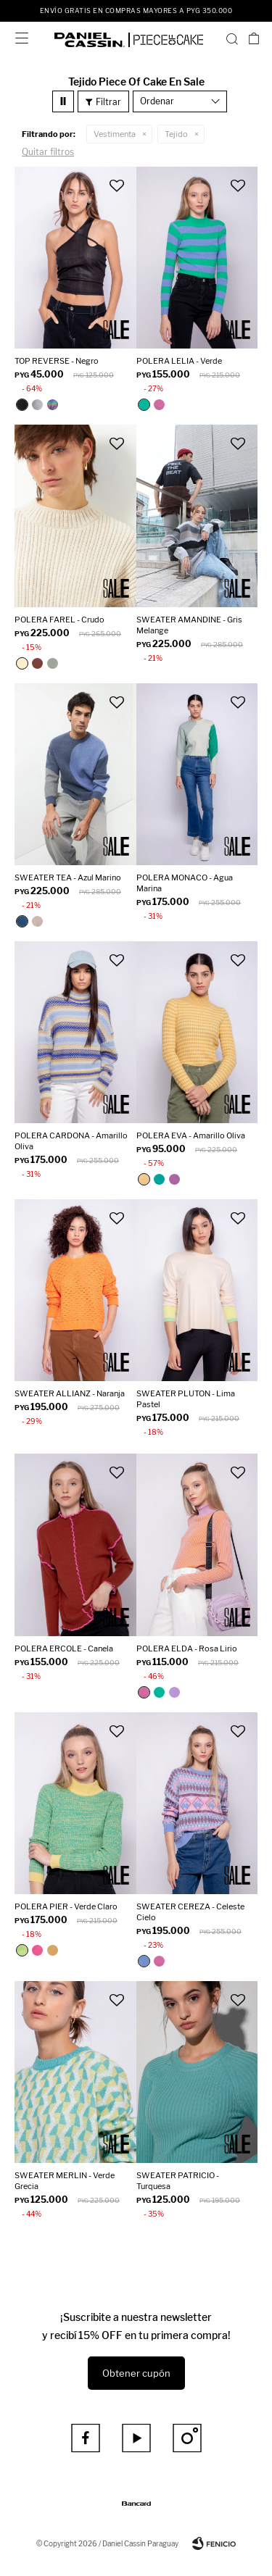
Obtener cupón (136, 2373)
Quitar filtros (48, 151)
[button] (232, 38)
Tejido (176, 134)
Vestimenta (115, 134)
